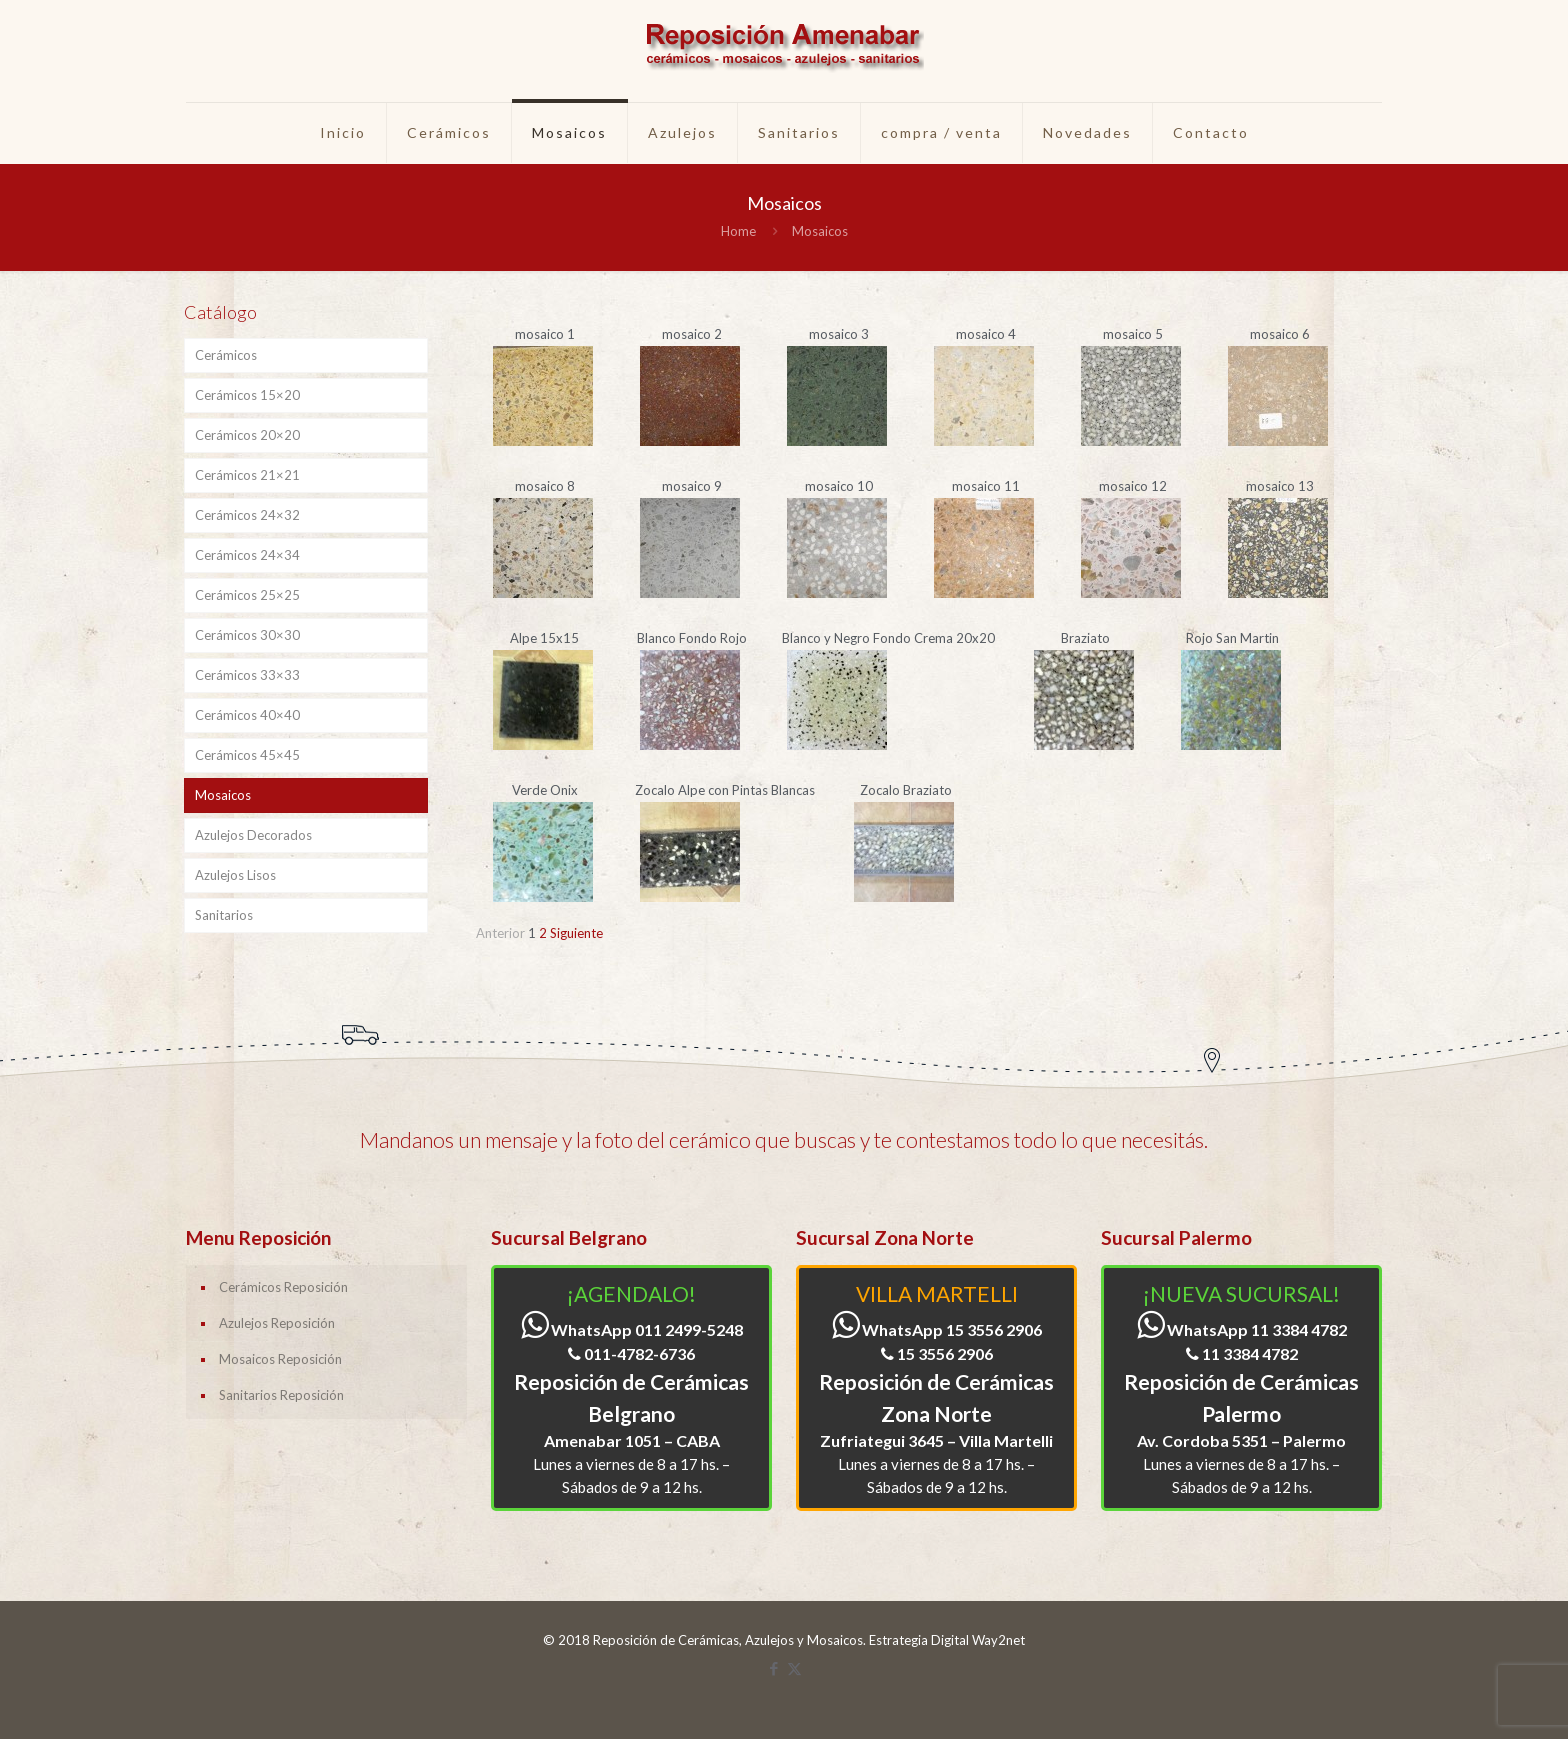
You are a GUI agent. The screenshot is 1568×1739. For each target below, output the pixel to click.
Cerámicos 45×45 (247, 755)
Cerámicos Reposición (283, 1287)
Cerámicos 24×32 (247, 515)
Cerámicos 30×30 (247, 635)
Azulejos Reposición (277, 1323)
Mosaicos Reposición (280, 1359)
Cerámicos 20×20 (247, 435)
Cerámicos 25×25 (247, 595)
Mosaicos (223, 795)
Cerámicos (226, 355)
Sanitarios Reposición (281, 1395)
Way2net (998, 1640)
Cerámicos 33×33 (247, 675)
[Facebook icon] (773, 1668)
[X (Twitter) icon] (794, 1668)
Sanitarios (224, 915)
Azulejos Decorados (253, 835)
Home (738, 231)
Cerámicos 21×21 (247, 475)
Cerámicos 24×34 (247, 555)
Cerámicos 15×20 (247, 395)
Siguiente (576, 933)
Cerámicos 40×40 (247, 715)
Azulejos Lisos (235, 875)
